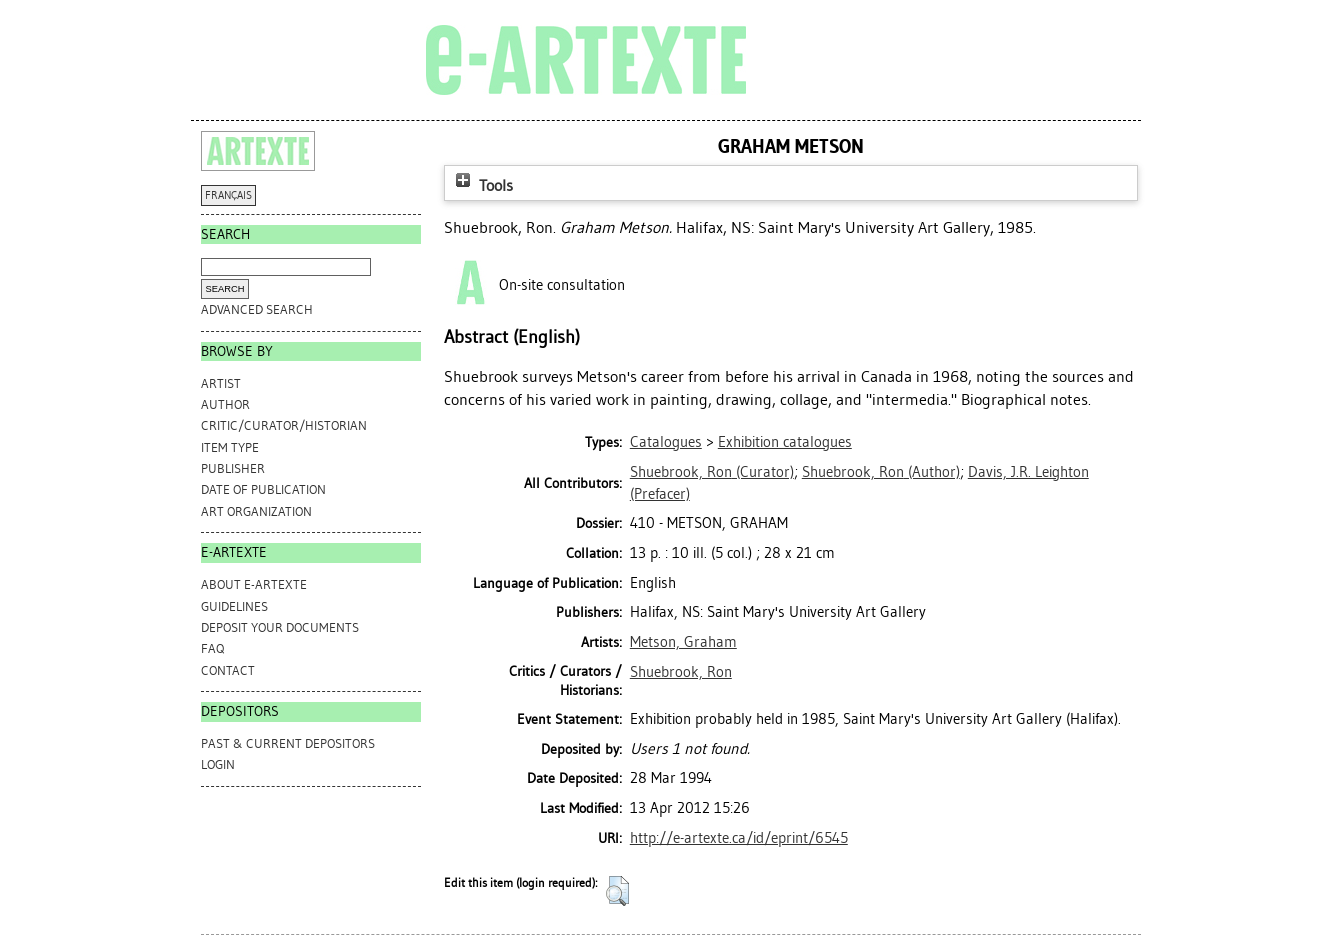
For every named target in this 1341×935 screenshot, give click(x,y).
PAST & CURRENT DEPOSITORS (288, 743)
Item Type (230, 447)
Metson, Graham (683, 642)
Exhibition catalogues (785, 442)
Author (225, 404)
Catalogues (666, 442)
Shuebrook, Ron (681, 672)
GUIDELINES (234, 606)
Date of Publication (263, 489)
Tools (482, 185)
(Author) (881, 472)
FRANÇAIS (228, 195)
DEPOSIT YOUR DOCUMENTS (280, 627)
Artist (221, 383)
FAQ (212, 648)
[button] (617, 891)
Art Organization (256, 511)
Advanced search (257, 309)
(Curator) (712, 472)
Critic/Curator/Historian (284, 425)
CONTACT (228, 670)
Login (218, 764)
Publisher (233, 468)
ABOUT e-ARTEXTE (254, 584)
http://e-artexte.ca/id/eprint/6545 (739, 838)
